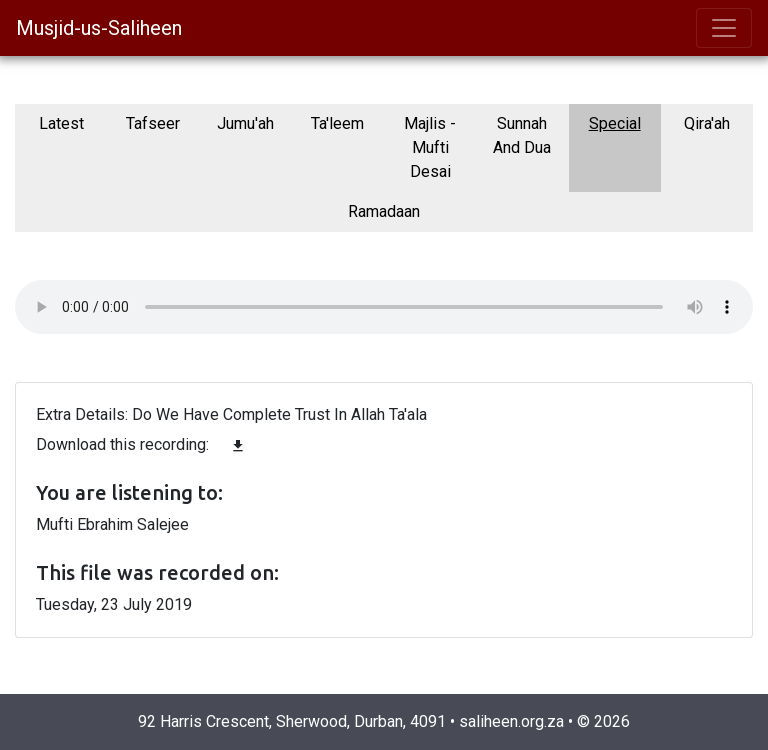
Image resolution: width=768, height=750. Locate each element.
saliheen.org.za (511, 721)
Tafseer (153, 123)
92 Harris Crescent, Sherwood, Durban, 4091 (292, 721)
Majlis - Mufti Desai (430, 147)
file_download (238, 446)
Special (615, 123)
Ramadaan (384, 211)
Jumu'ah (245, 123)
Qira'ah (707, 123)
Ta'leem (337, 123)
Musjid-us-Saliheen (99, 28)
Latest (61, 123)
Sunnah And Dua (522, 135)
